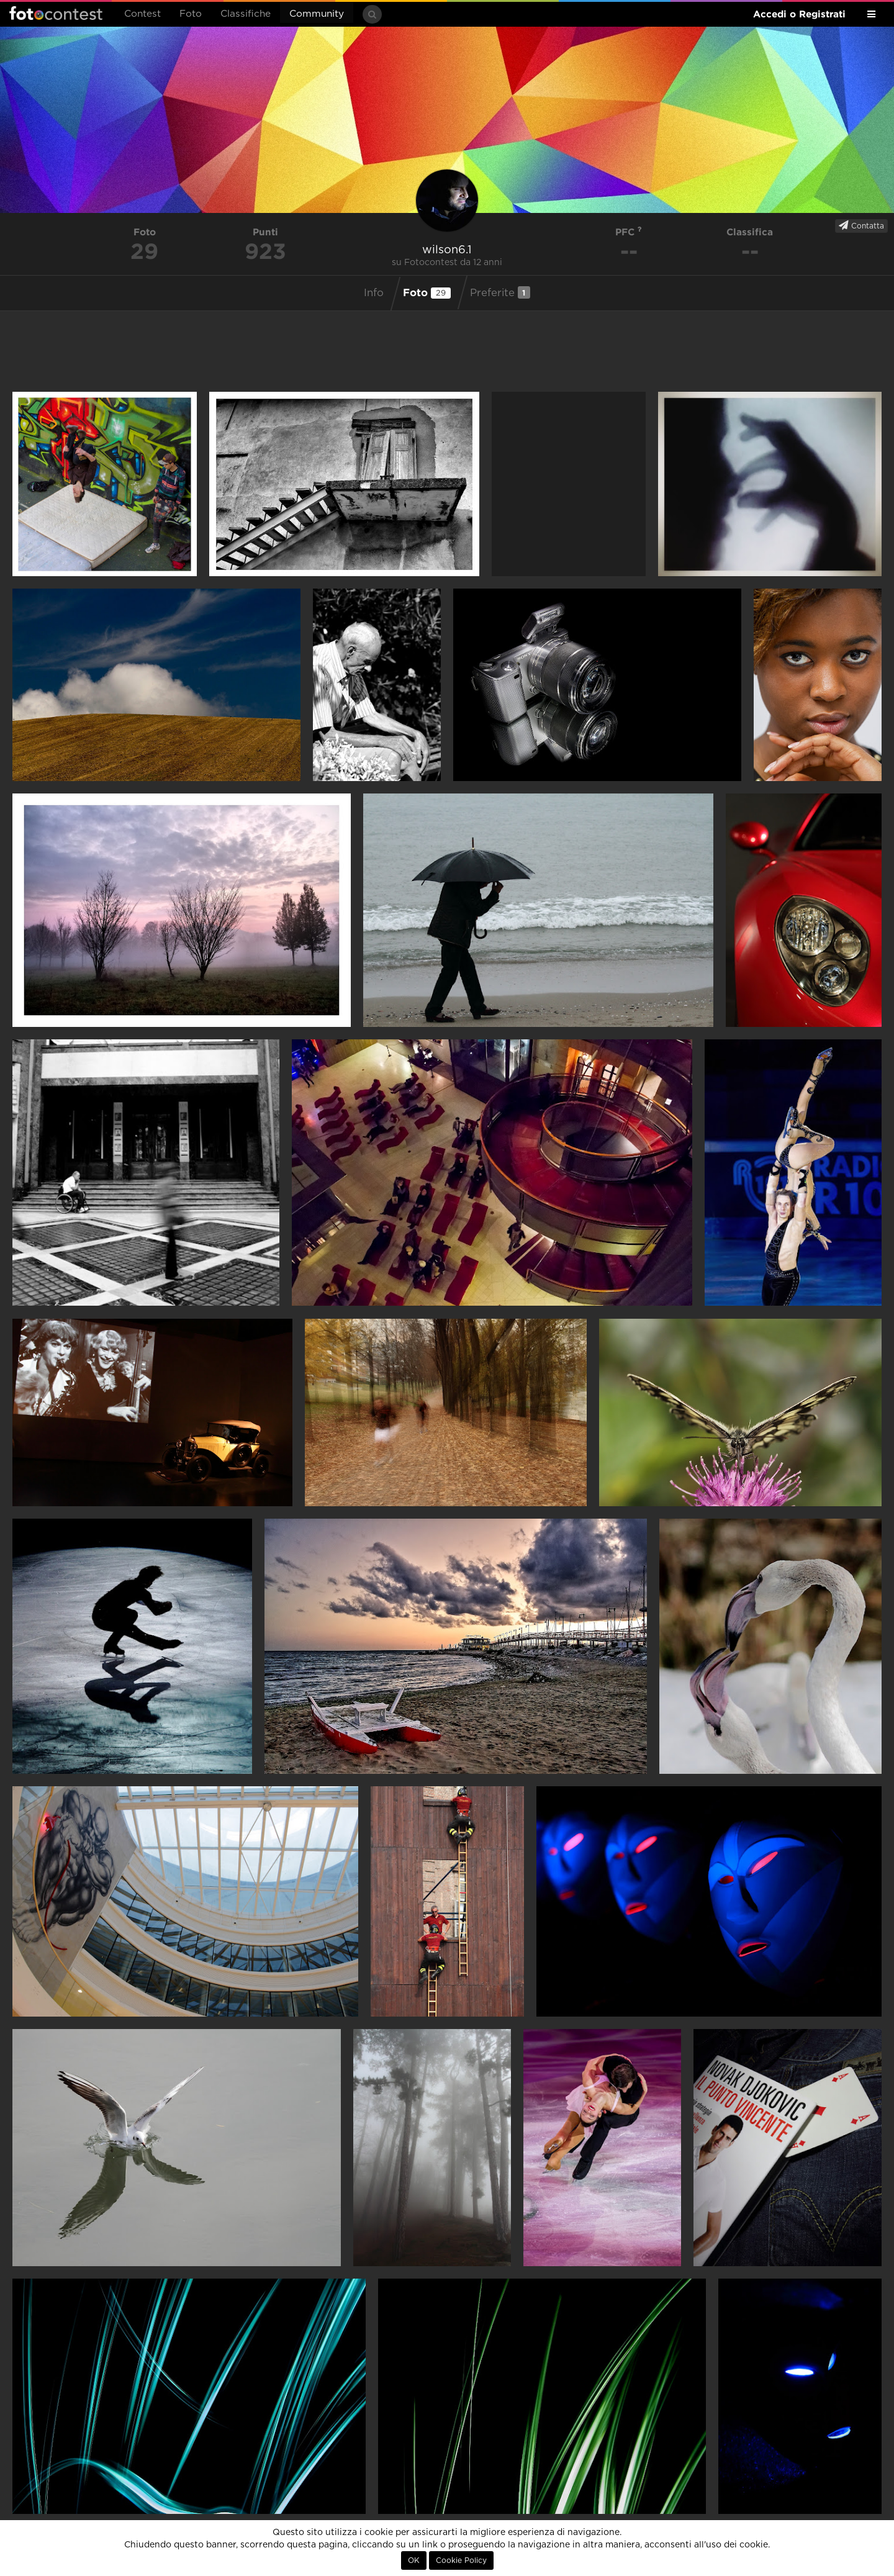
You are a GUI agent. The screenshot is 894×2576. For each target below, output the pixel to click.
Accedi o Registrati (799, 14)
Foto (190, 14)
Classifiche (245, 14)
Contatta (861, 225)
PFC (628, 232)
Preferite (500, 292)
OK (414, 2560)
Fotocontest (55, 13)
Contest (142, 14)
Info (374, 293)
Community (316, 14)
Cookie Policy (461, 2560)
